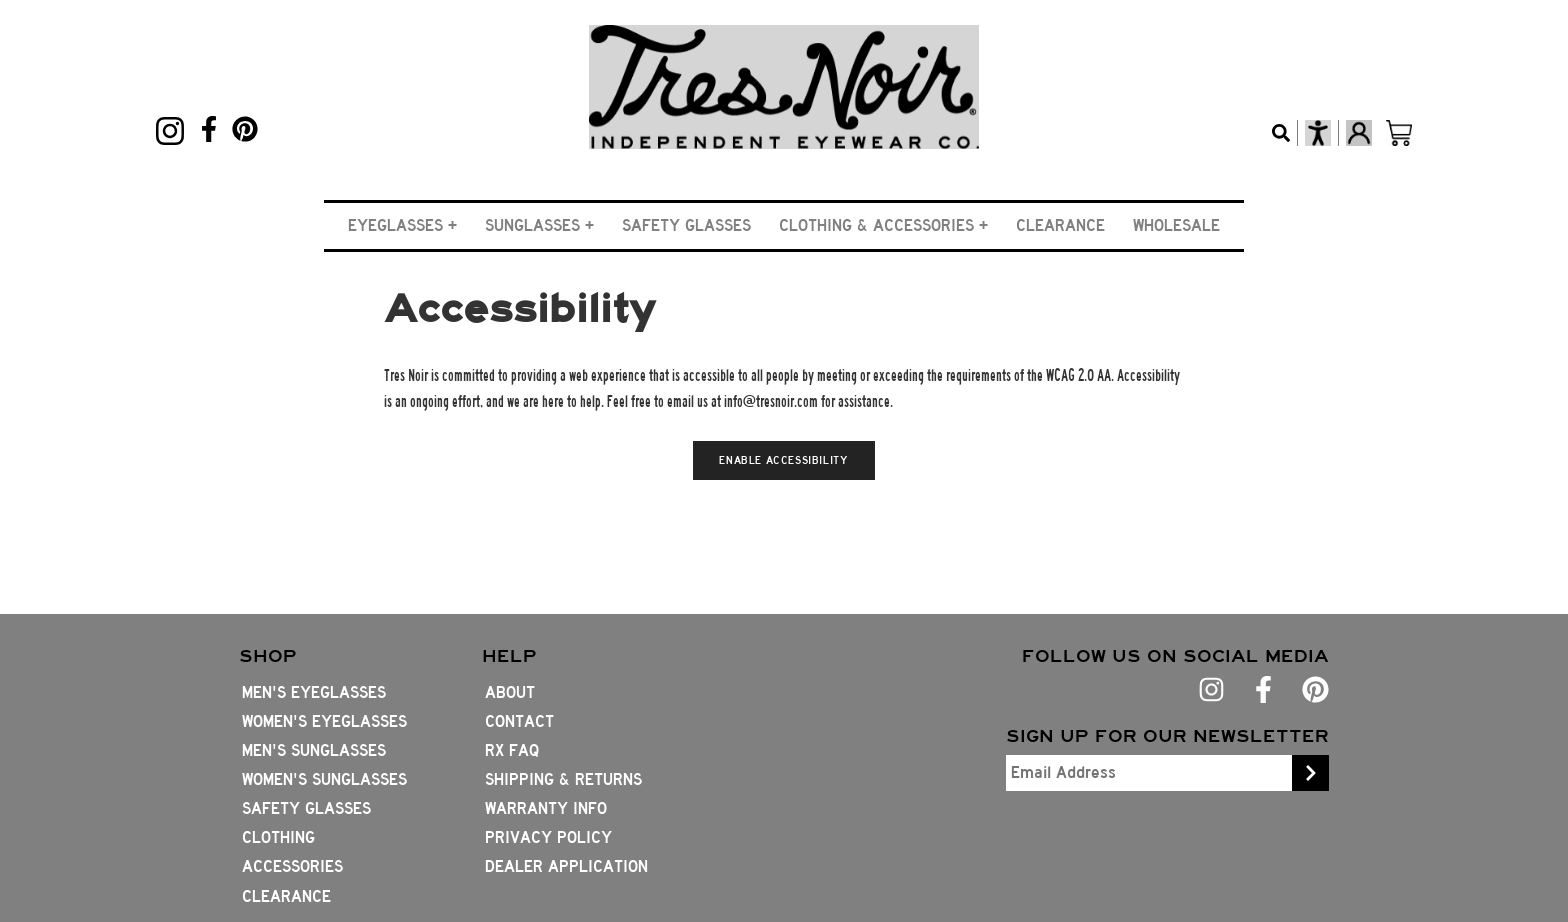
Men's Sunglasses (314, 750)
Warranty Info (546, 808)
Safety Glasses (686, 225)
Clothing (278, 837)
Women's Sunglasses (324, 779)
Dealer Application (566, 866)
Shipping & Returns (563, 779)
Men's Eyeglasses (314, 692)
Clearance (1060, 225)
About (510, 692)
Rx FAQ (512, 750)
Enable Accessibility (783, 460)
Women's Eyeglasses (324, 721)
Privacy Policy (548, 837)
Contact (519, 721)
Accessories (292, 866)
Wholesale (1176, 225)
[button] (402, 225)
